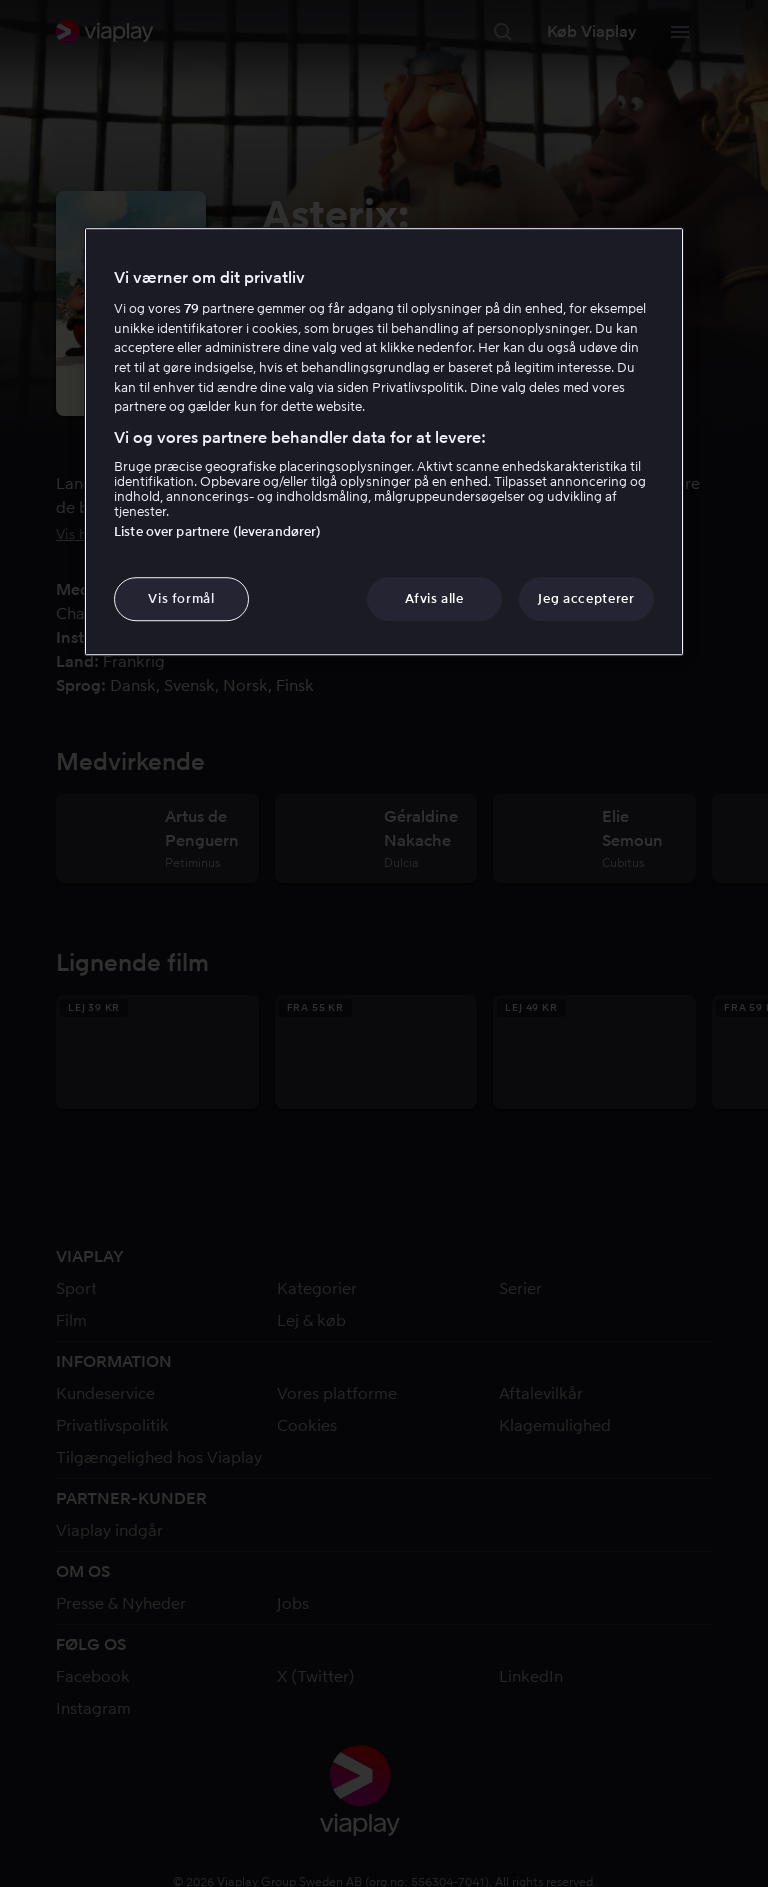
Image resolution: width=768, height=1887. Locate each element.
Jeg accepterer (586, 598)
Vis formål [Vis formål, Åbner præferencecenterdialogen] (181, 598)
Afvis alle (434, 598)
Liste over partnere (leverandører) (217, 531)
